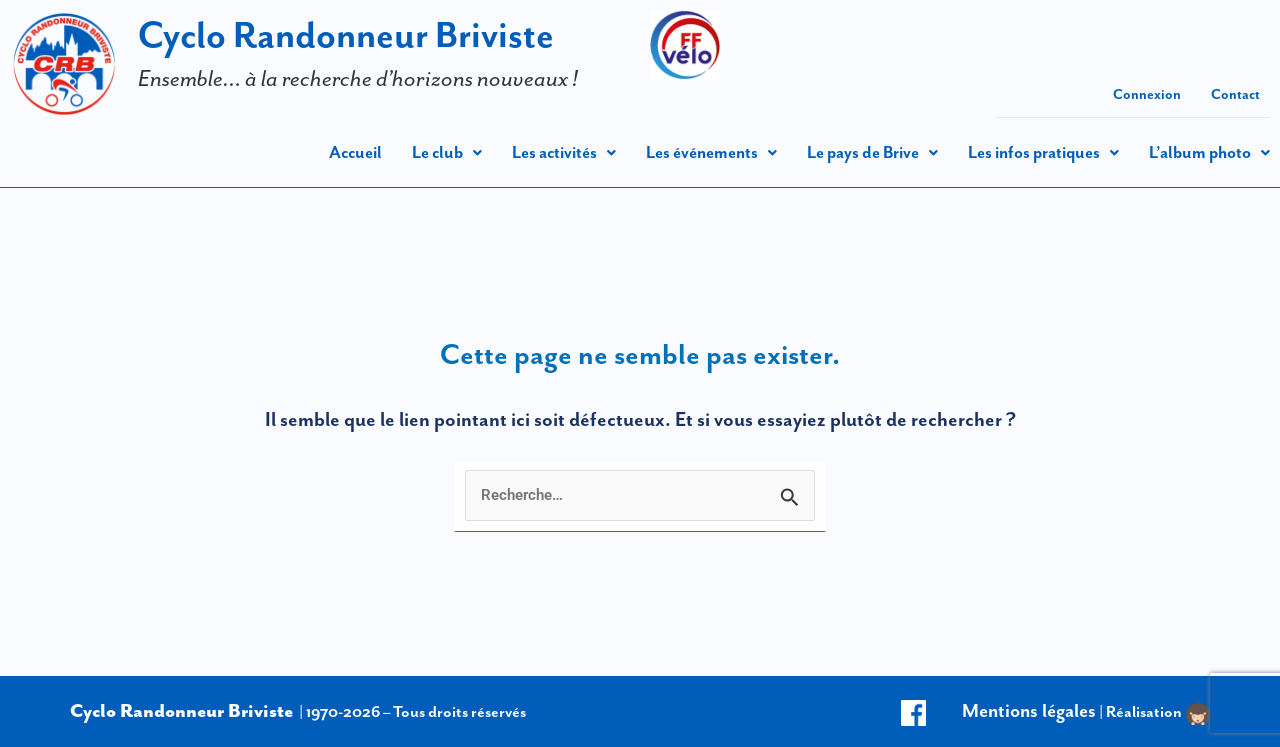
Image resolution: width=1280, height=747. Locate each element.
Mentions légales (1029, 710)
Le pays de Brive (872, 152)
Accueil (355, 152)
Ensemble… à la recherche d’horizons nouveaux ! (358, 78)
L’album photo (1209, 152)
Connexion (1147, 94)
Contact (1235, 94)
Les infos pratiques (1043, 152)
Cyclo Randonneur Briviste (346, 34)
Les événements (711, 152)
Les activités (564, 152)
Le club (447, 152)
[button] (447, 152)
